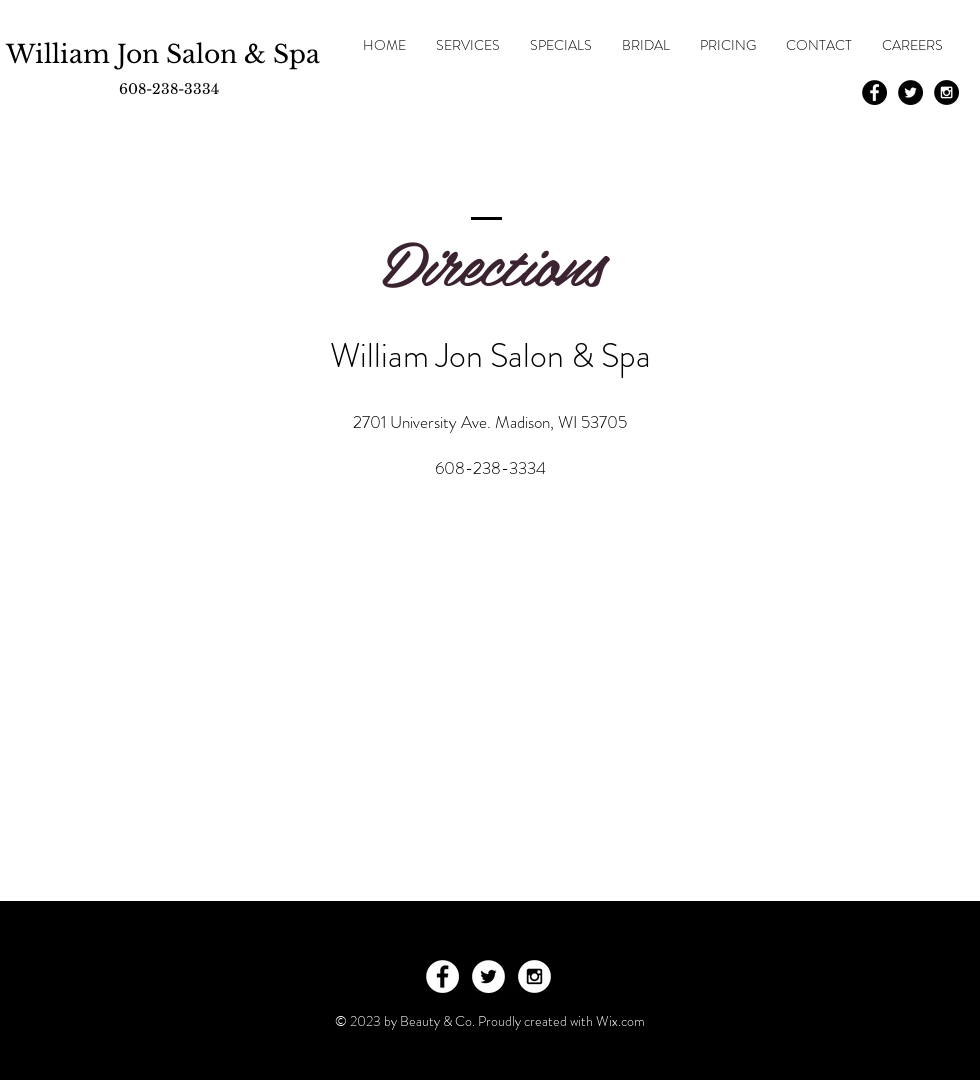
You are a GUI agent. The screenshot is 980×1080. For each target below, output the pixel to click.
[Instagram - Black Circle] (946, 92)
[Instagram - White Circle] (534, 976)
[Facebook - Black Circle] (874, 92)
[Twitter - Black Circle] (910, 92)
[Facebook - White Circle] (442, 976)
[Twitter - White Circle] (488, 976)
